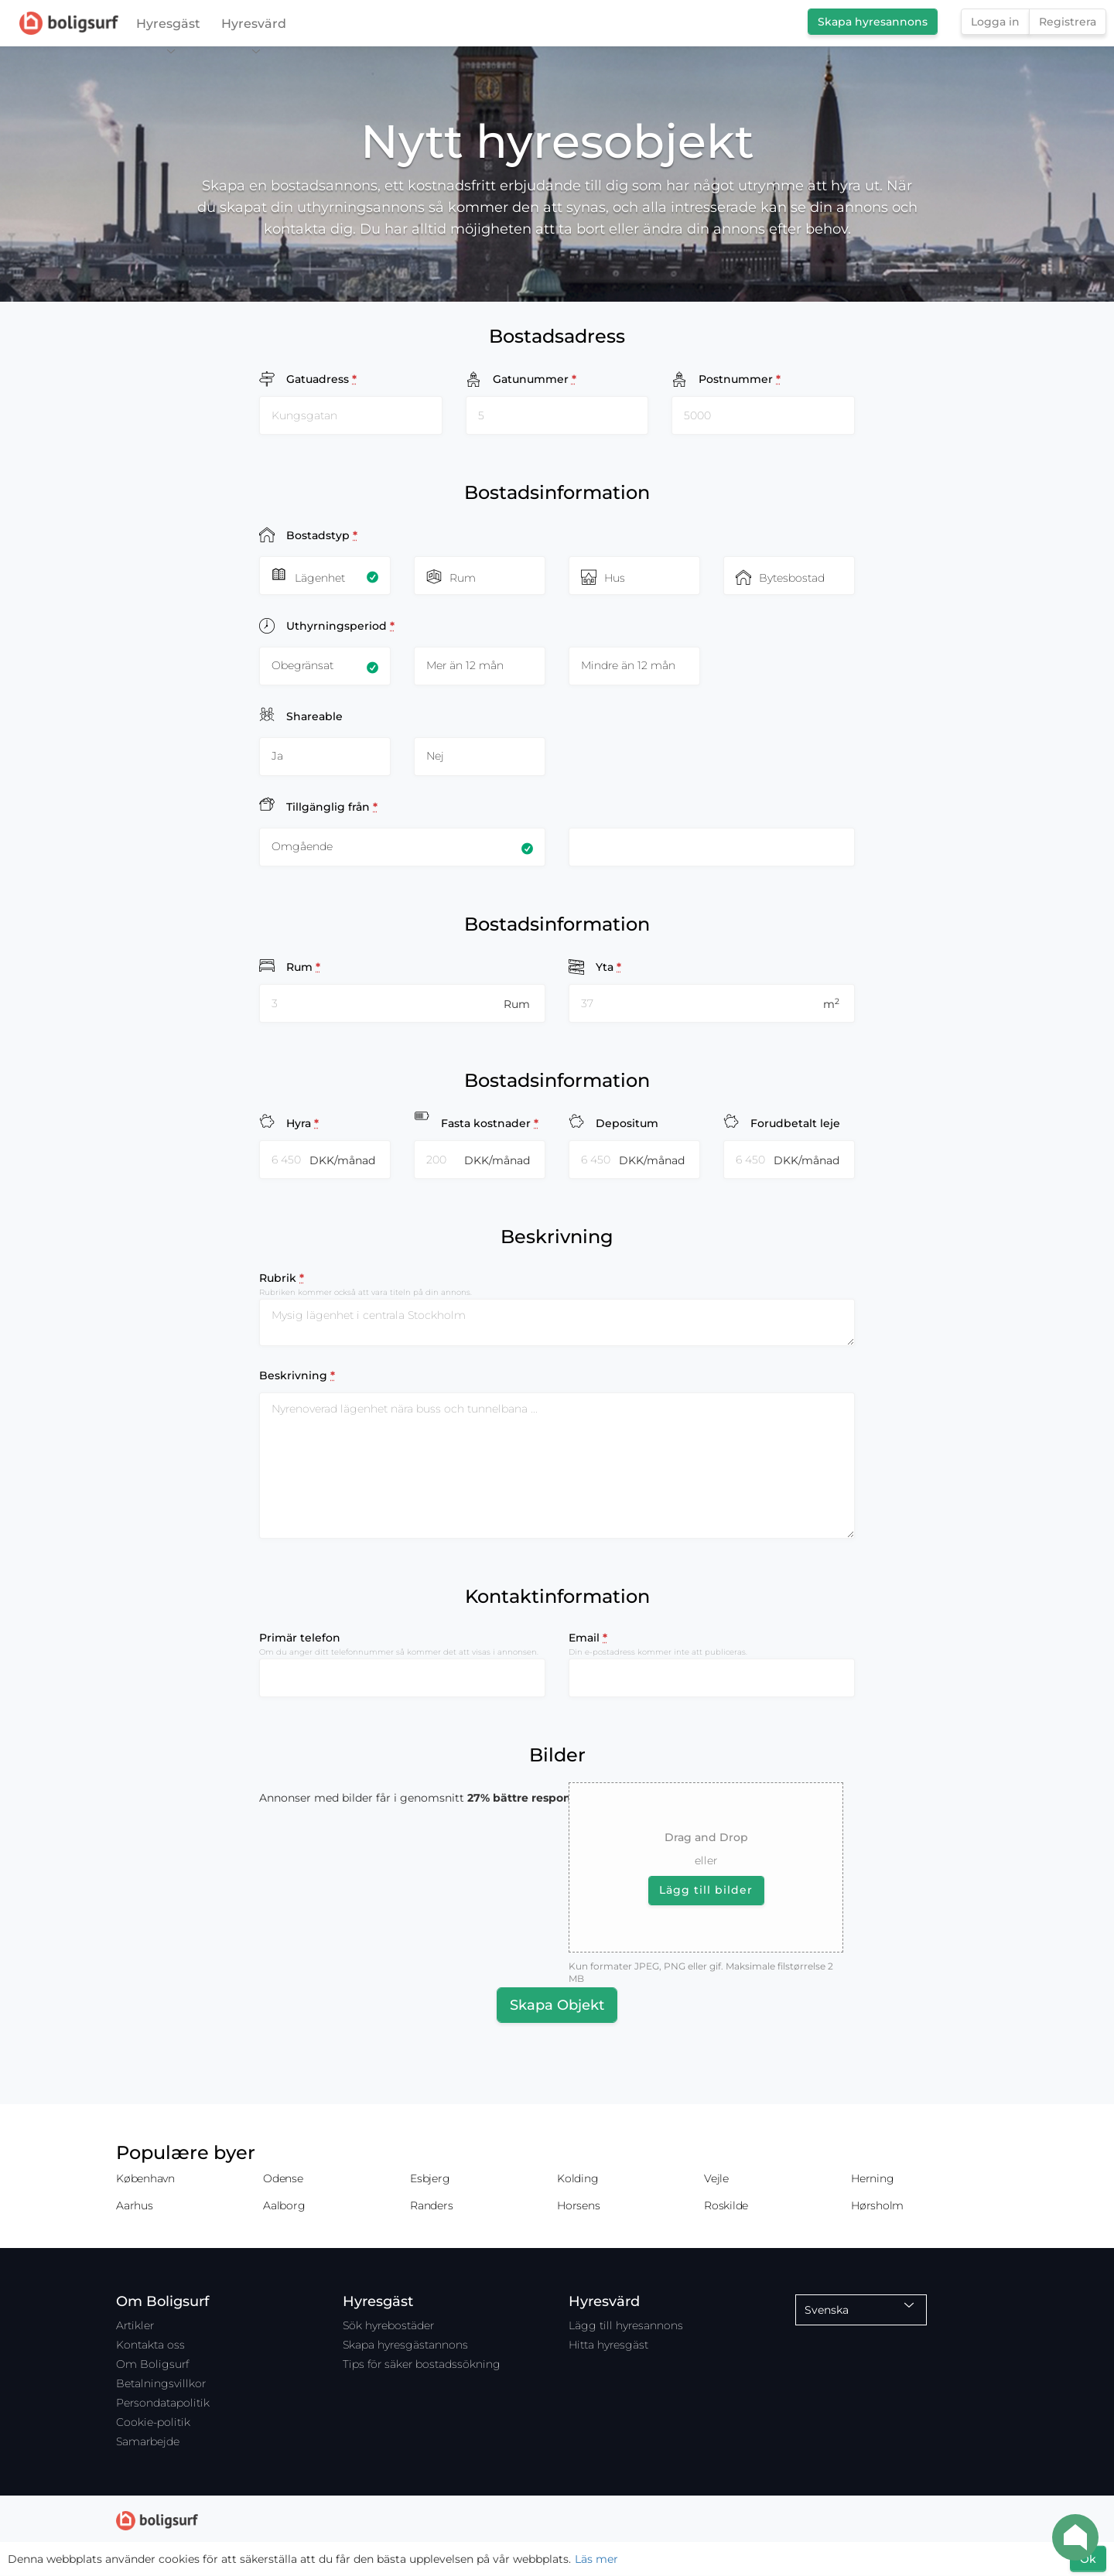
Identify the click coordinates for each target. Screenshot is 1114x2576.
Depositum (627, 1122)
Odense (283, 2178)
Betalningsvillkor (161, 2383)
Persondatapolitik (163, 2403)
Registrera (1067, 22)
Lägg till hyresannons (626, 2325)
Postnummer (740, 378)
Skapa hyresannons (873, 22)
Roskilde (726, 2205)
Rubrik (281, 1278)
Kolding (577, 2178)
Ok (1088, 2559)
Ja (277, 756)
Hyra (302, 1122)
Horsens (578, 2205)
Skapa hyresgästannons (405, 2345)
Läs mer (596, 2559)
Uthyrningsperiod (340, 625)
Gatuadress (321, 378)
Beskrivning (297, 1375)
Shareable (314, 716)
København (145, 2178)
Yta (608, 966)
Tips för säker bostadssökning (422, 2364)
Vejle (716, 2178)
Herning (872, 2178)
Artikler (135, 2325)
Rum (303, 966)
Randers (431, 2205)
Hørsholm (877, 2205)
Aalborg (284, 2205)
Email (588, 1637)
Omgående (302, 846)
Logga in (995, 22)
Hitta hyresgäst (608, 2345)
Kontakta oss (150, 2345)
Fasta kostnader (489, 1122)
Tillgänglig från (332, 806)
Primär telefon (299, 1637)
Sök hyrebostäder (388, 2325)
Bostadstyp (321, 535)
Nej (435, 756)
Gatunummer (534, 378)
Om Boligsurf (152, 2364)
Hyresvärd (253, 27)
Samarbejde (147, 2441)
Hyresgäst (168, 27)
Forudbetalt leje (795, 1122)
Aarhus (134, 2205)
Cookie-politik (153, 2422)
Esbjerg (429, 2178)
